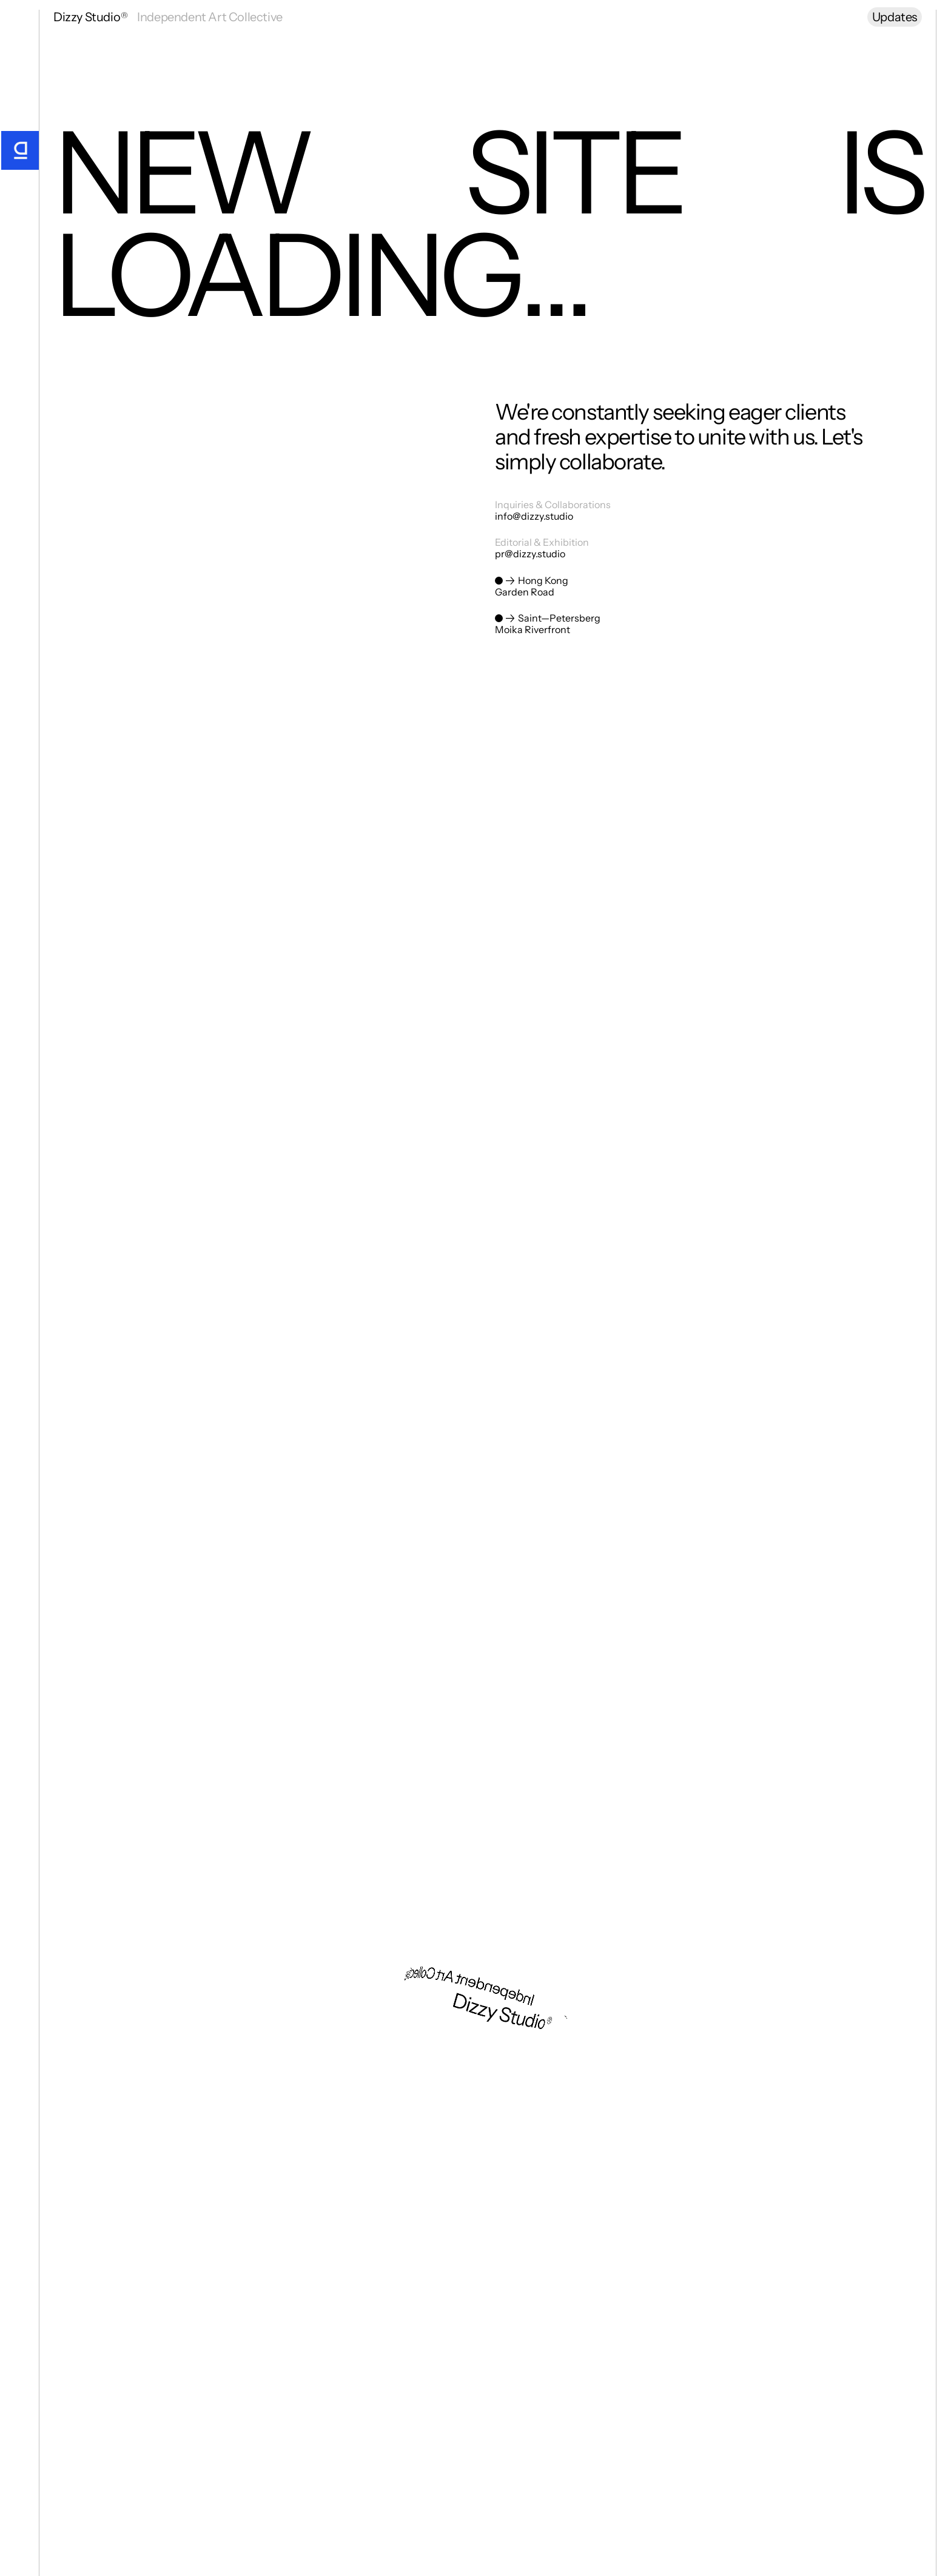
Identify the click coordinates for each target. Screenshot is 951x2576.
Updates (894, 17)
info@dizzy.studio (534, 517)
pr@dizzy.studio (530, 554)
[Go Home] (19, 150)
